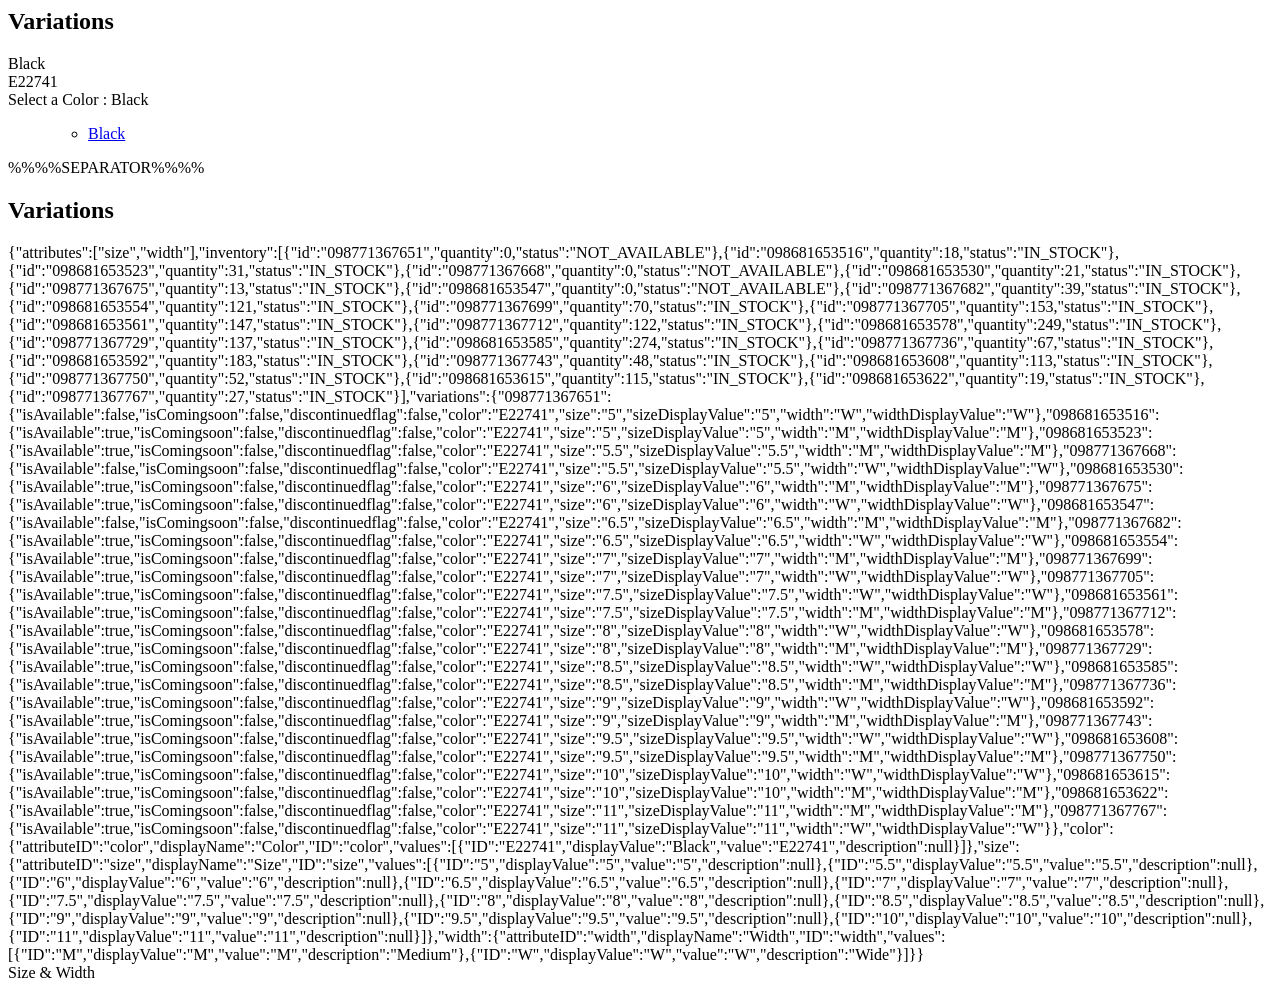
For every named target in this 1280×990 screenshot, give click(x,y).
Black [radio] (106, 133)
